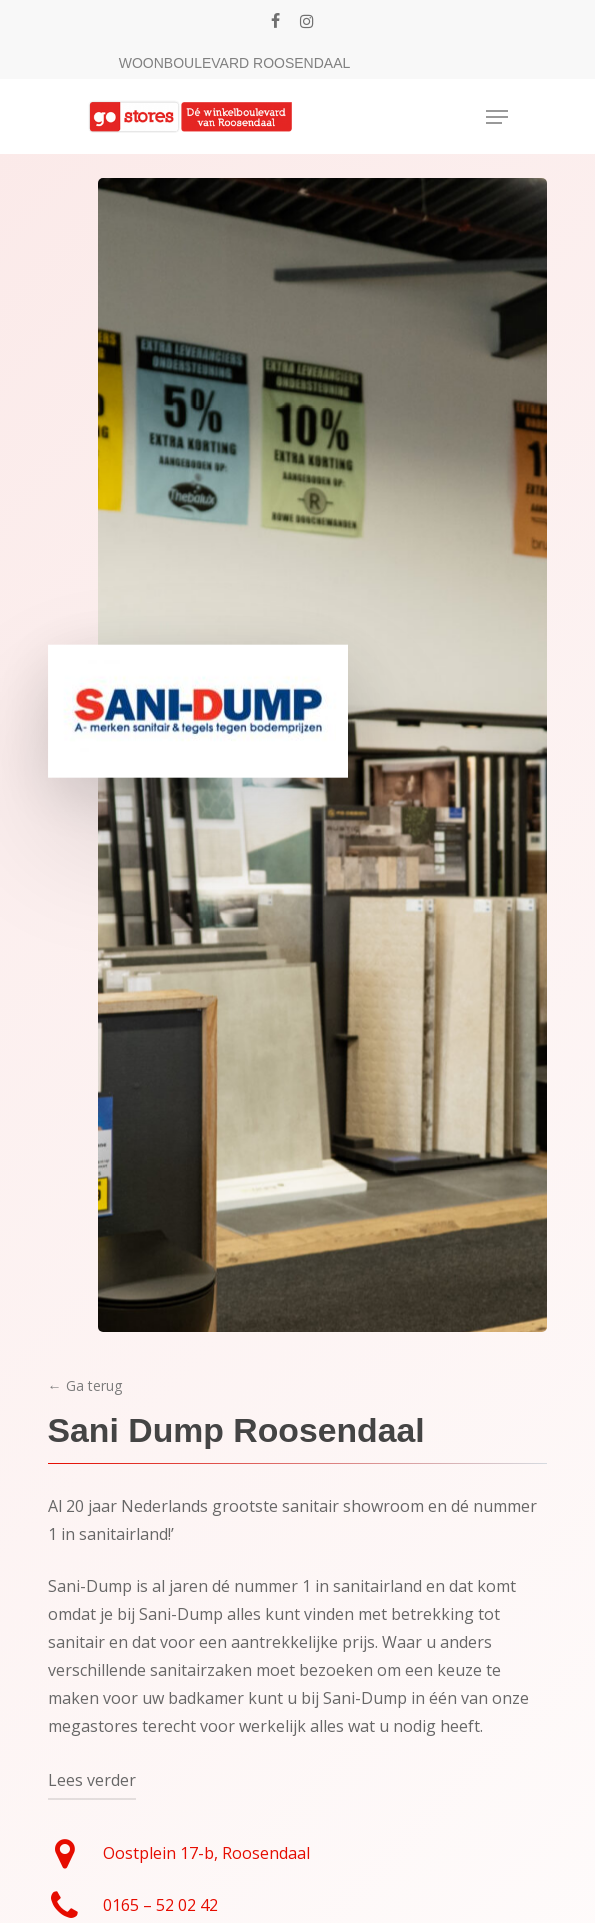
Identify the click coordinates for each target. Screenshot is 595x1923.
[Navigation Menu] (497, 117)
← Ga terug (85, 1385)
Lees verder (92, 1780)
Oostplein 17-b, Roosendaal (206, 1853)
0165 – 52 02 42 (160, 1905)
